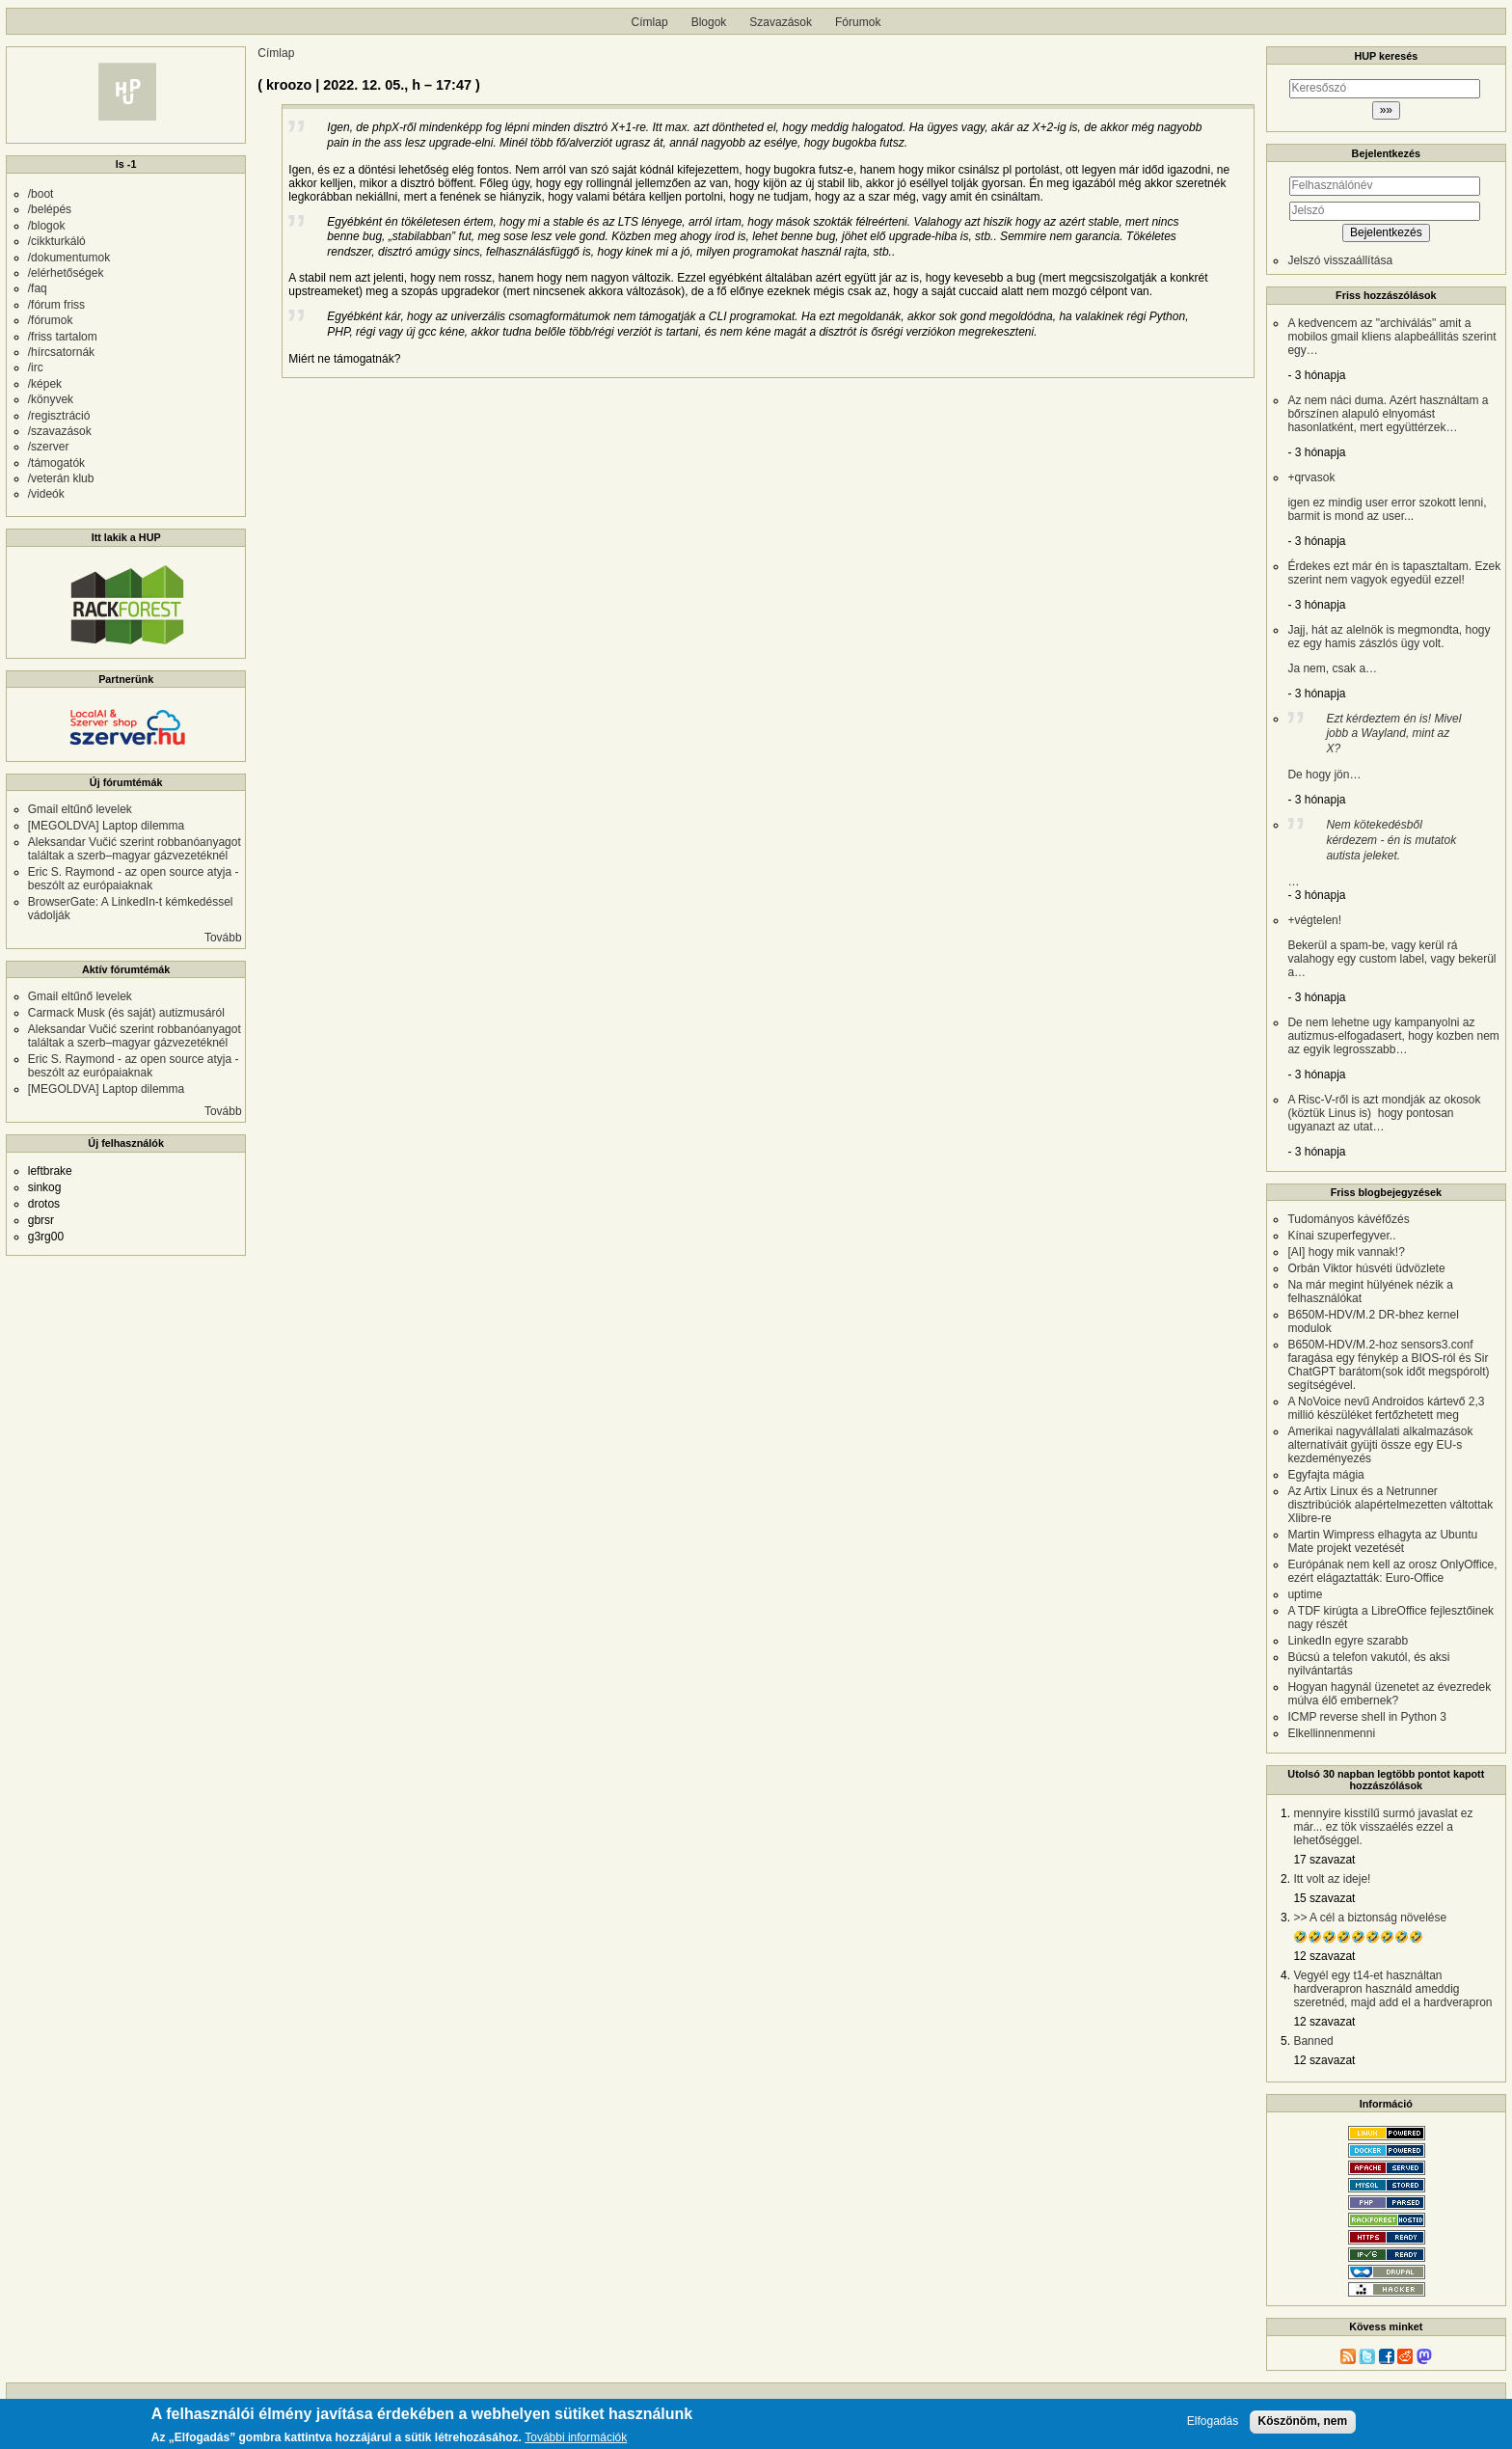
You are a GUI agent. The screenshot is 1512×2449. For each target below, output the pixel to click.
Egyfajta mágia (1325, 1475)
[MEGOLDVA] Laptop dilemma (106, 825)
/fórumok (50, 320)
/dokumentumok (69, 257)
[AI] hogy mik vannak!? (1345, 1252)
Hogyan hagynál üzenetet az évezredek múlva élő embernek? (1389, 1693)
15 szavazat (1324, 1898)
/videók (46, 494)
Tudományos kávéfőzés (1348, 1219)
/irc (35, 367)
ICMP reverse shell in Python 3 (1366, 1717)
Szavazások (780, 22)
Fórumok (857, 22)
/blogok (47, 225)
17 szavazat (1324, 1859)
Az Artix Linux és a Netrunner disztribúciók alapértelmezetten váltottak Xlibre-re (1390, 1504)
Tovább (223, 937)
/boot (41, 194)
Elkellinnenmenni (1331, 1733)
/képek (45, 384)
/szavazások (60, 431)
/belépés (49, 209)
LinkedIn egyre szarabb (1347, 1640)
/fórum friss (56, 305)
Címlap (650, 22)
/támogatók (56, 463)
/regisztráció (59, 415)
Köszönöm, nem (1303, 2421)
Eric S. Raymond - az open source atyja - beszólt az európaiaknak (133, 878)
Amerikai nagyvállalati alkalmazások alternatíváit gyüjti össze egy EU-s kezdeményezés (1379, 1445)
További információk (576, 2438)
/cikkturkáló (57, 241)
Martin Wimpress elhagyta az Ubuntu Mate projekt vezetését (1382, 1541)
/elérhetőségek (66, 273)
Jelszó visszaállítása (1339, 260)
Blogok (709, 22)
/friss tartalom (62, 336)
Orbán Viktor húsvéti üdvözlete (1365, 1268)
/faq (37, 288)
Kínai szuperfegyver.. (1341, 1235)
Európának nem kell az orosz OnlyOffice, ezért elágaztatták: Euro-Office (1392, 1571)
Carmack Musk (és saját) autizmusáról (126, 1013)
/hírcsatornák (61, 352)
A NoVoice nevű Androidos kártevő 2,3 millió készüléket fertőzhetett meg (1385, 1408)
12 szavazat (1324, 1956)
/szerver (48, 446)
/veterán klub (61, 478)
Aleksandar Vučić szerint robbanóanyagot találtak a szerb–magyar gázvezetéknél (134, 848)
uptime (1304, 1594)
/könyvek (50, 399)
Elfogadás (1212, 2421)
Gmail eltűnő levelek (80, 809)
